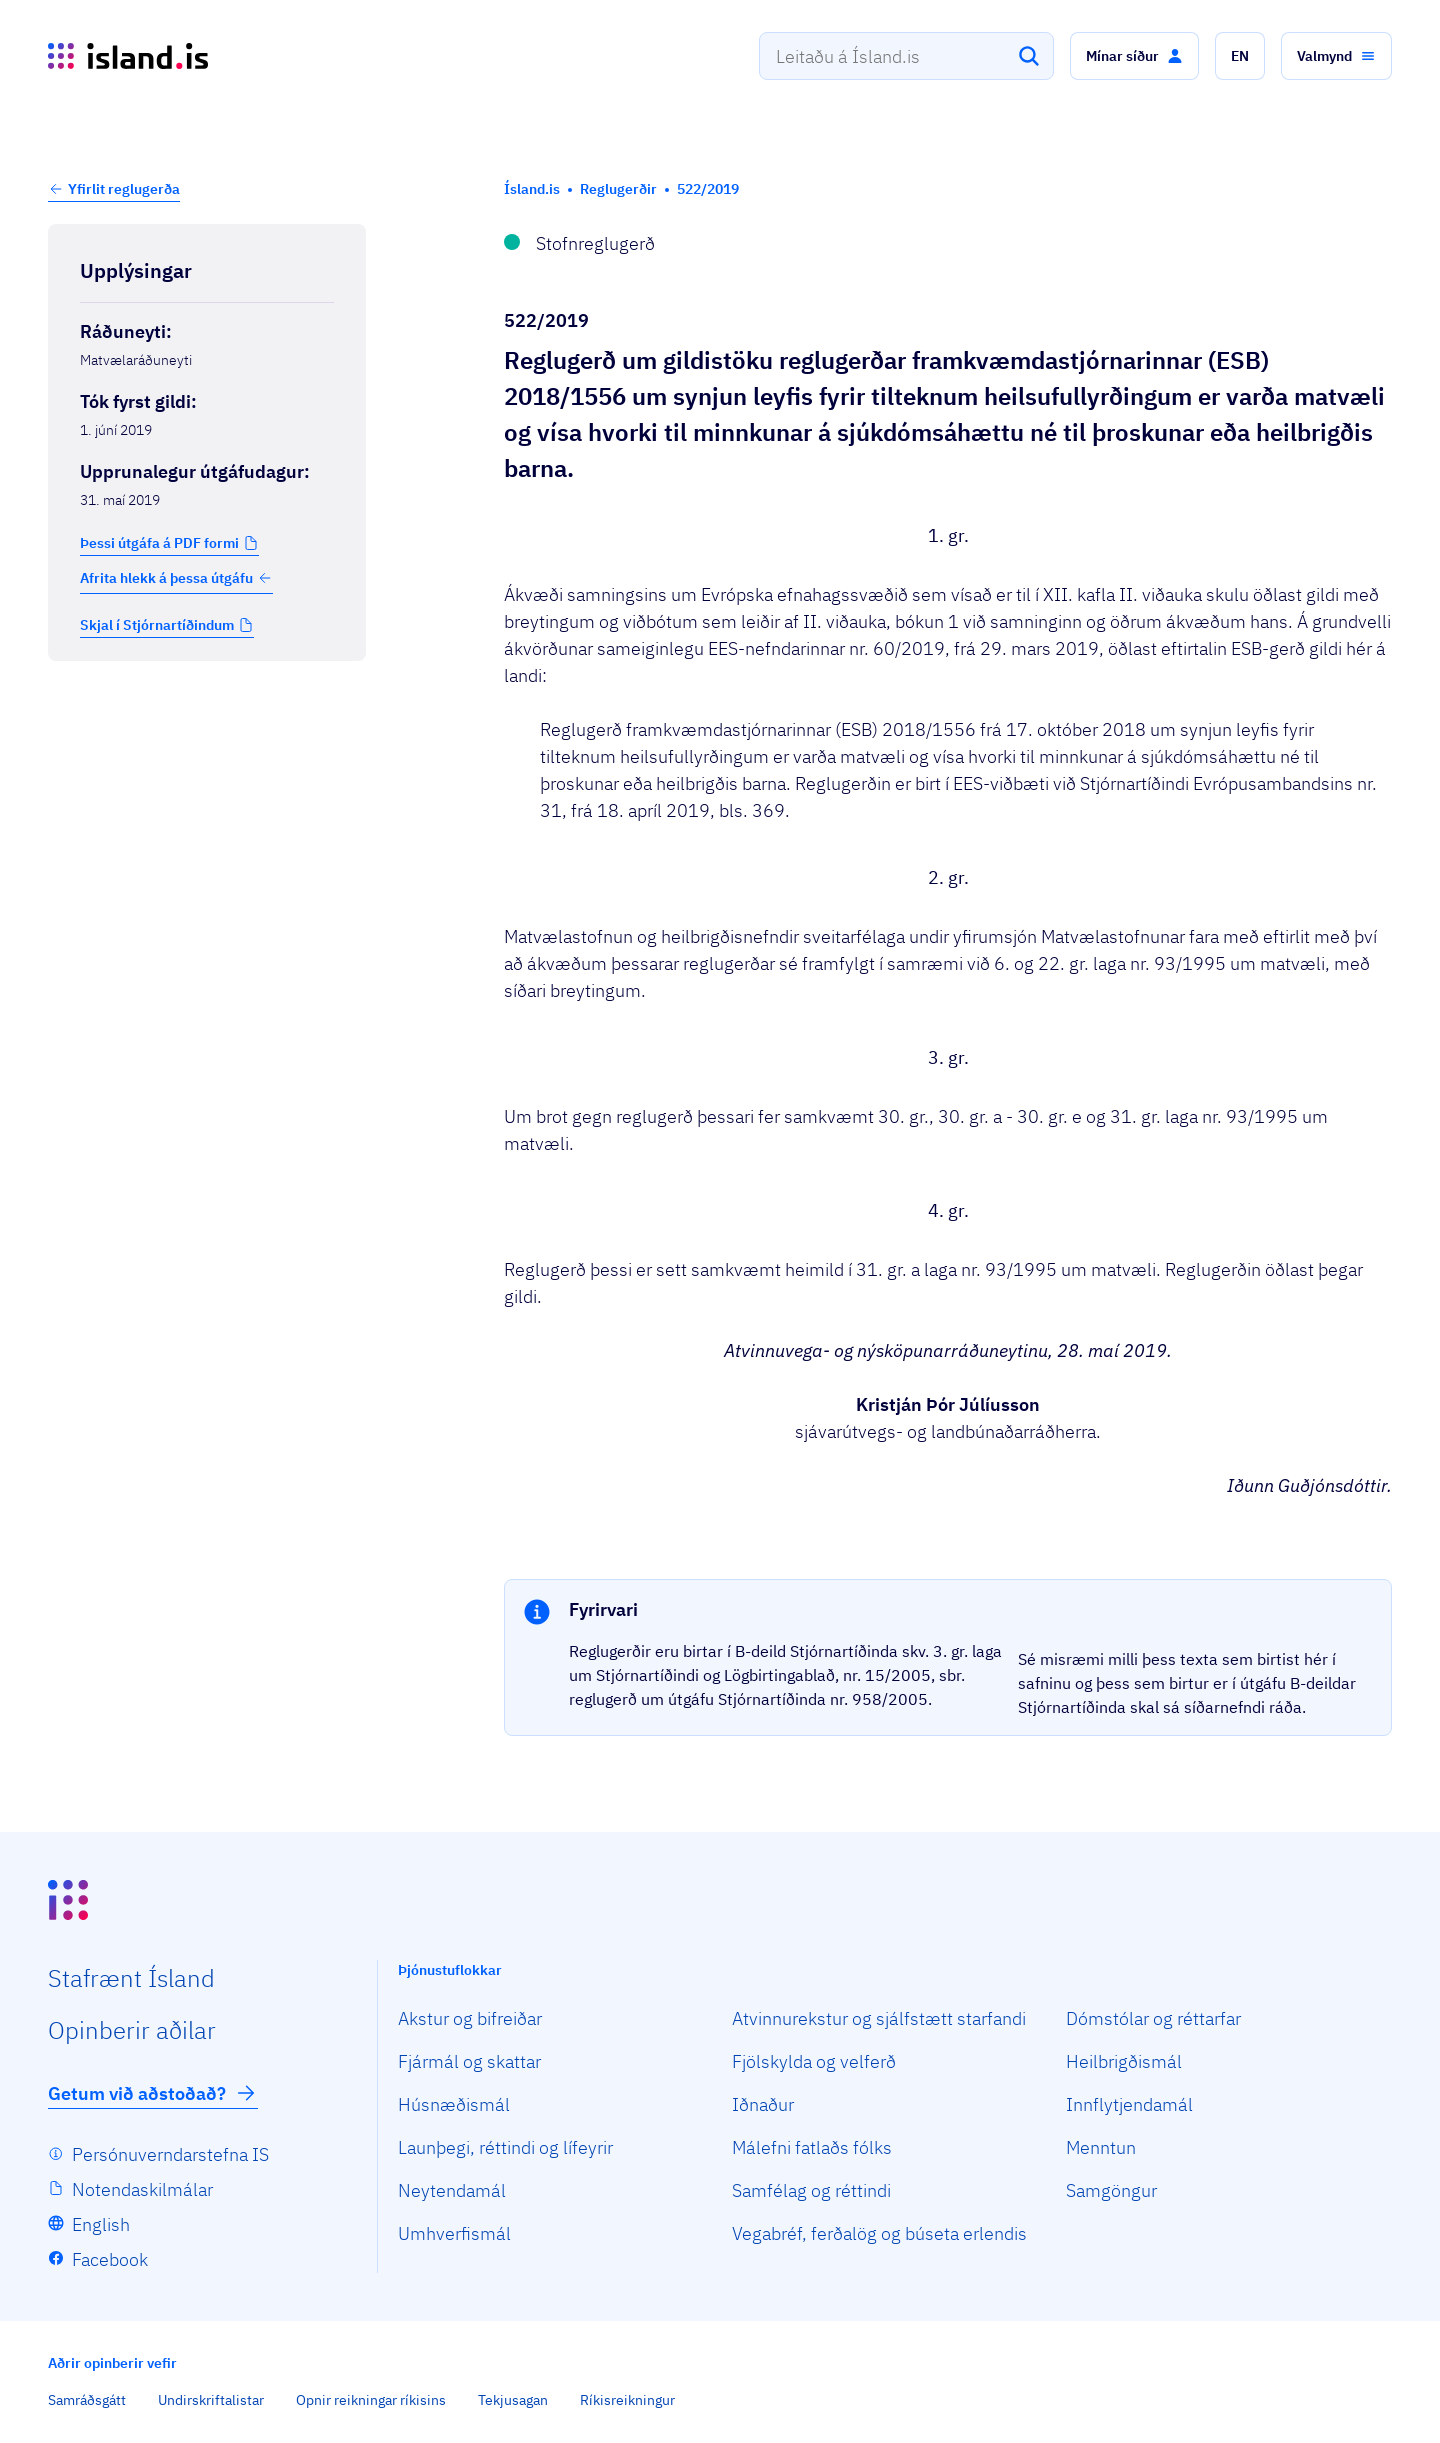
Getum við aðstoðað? (153, 2093)
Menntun (1101, 2147)
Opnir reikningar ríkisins (371, 2400)
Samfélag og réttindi (811, 2190)
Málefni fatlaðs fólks (812, 2147)
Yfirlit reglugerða (124, 189)
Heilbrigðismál (1124, 2061)
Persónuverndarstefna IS (170, 2154)
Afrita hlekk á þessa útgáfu (176, 578)
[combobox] (906, 56)
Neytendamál (452, 2190)
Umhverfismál (454, 2233)
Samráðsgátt (87, 2400)
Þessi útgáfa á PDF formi (159, 543)
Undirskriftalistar (211, 2400)
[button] (1134, 56)
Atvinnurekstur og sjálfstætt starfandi (879, 2018)
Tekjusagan (513, 2400)
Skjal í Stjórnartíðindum (157, 625)
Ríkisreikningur (627, 2400)
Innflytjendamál (1129, 2104)
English (101, 2224)
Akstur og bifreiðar (470, 2018)
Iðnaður (763, 2104)
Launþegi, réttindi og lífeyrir (505, 2147)
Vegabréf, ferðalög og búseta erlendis (879, 2233)
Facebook (110, 2259)
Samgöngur (1111, 2190)
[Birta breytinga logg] (207, 703)
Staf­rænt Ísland (131, 1978)
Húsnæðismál (454, 2104)
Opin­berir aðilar (132, 2030)
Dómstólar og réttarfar (1153, 2018)
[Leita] (1029, 56)
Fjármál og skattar (469, 2061)
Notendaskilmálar (142, 2189)
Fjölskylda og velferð (814, 2061)
